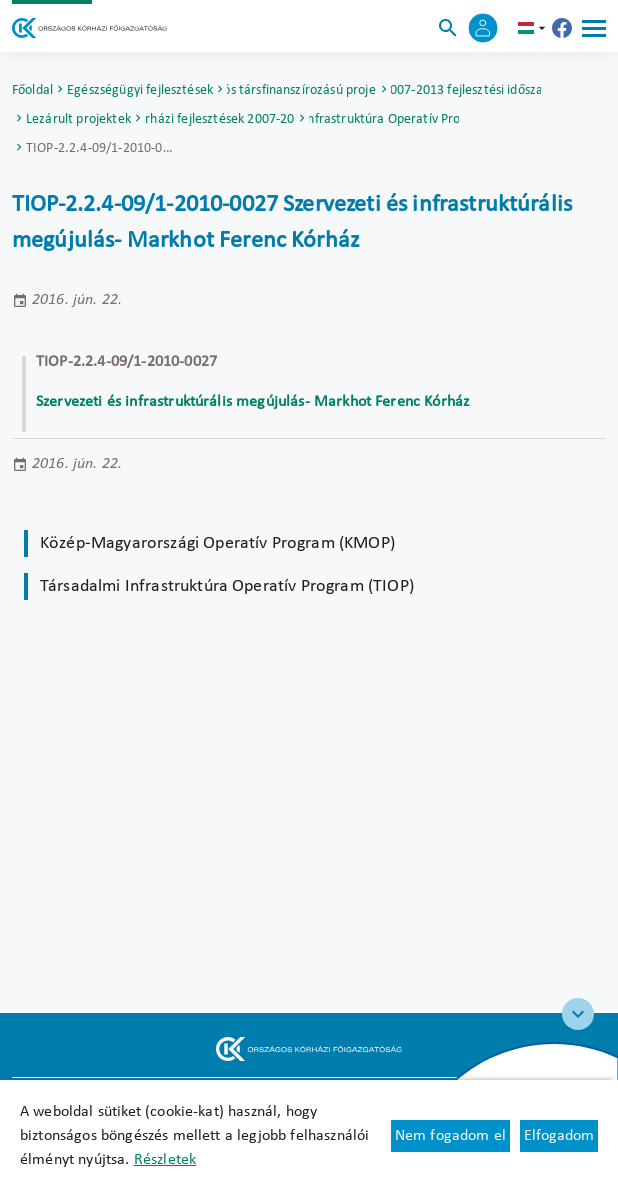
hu (534, 28)
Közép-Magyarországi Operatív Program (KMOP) (217, 543)
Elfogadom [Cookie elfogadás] (559, 1136)
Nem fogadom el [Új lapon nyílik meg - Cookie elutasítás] (450, 1136)
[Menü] (594, 28)
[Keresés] (448, 28)
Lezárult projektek (78, 119)
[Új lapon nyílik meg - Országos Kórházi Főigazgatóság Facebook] (562, 28)
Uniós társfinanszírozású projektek (302, 90)
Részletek (165, 1160)
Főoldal (32, 90)
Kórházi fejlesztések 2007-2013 (220, 119)
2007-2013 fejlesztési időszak (466, 90)
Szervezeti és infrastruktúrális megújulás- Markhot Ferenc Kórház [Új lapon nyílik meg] (252, 402)
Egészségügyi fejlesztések (140, 90)
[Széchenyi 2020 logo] (578, 1014)
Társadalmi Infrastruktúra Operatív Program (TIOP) (384, 119)
